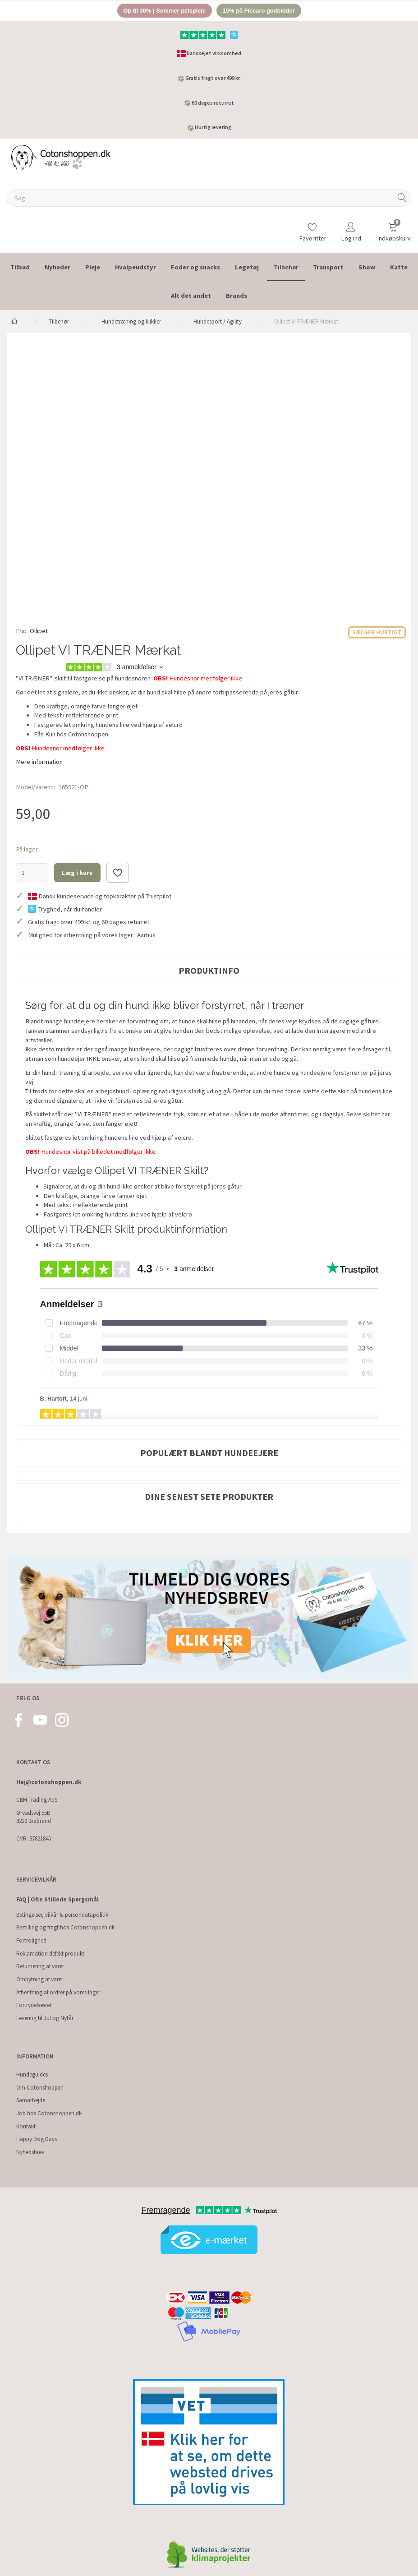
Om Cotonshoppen (40, 2087)
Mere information (39, 762)
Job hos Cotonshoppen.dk (49, 2113)
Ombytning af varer (39, 1979)
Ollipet (39, 631)
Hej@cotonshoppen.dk (48, 1782)
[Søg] (402, 198)
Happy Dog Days (36, 2139)
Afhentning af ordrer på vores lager (58, 1992)
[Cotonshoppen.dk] (60, 158)
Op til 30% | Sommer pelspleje (164, 10)
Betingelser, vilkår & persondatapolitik (62, 1915)
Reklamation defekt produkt (50, 1953)
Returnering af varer (40, 1966)
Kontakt (26, 2126)
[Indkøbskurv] (393, 228)
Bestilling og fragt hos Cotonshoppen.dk (65, 1928)
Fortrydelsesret (33, 2005)
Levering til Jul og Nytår (44, 2018)
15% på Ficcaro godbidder (259, 10)
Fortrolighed (31, 1940)
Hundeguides (32, 2074)
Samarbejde (30, 2100)
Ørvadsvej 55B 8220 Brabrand (33, 1817)
